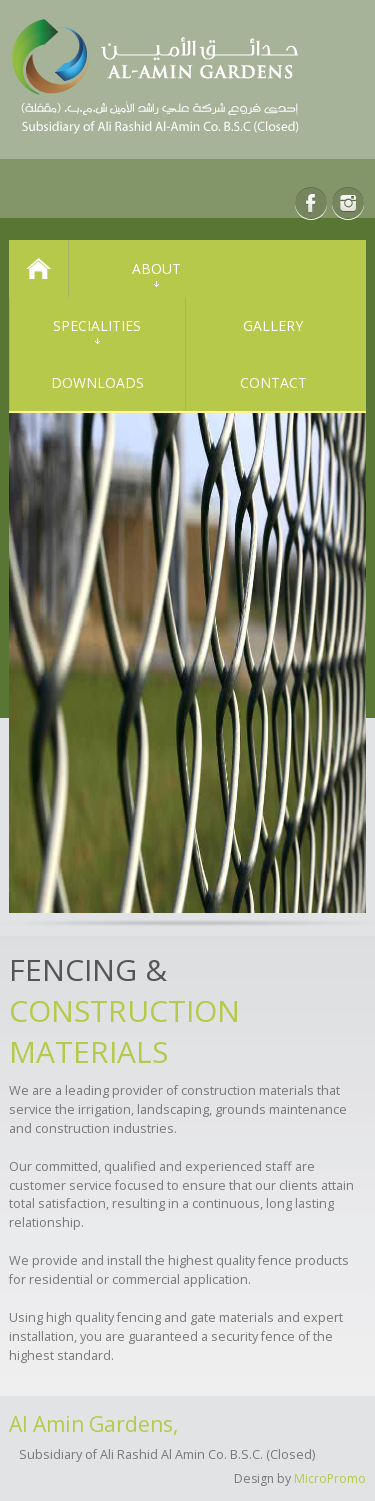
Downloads (97, 382)
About (156, 268)
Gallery (273, 325)
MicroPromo (330, 1478)
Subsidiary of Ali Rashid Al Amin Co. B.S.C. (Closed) (167, 1454)
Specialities (97, 325)
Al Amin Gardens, (93, 1424)
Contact (273, 382)
